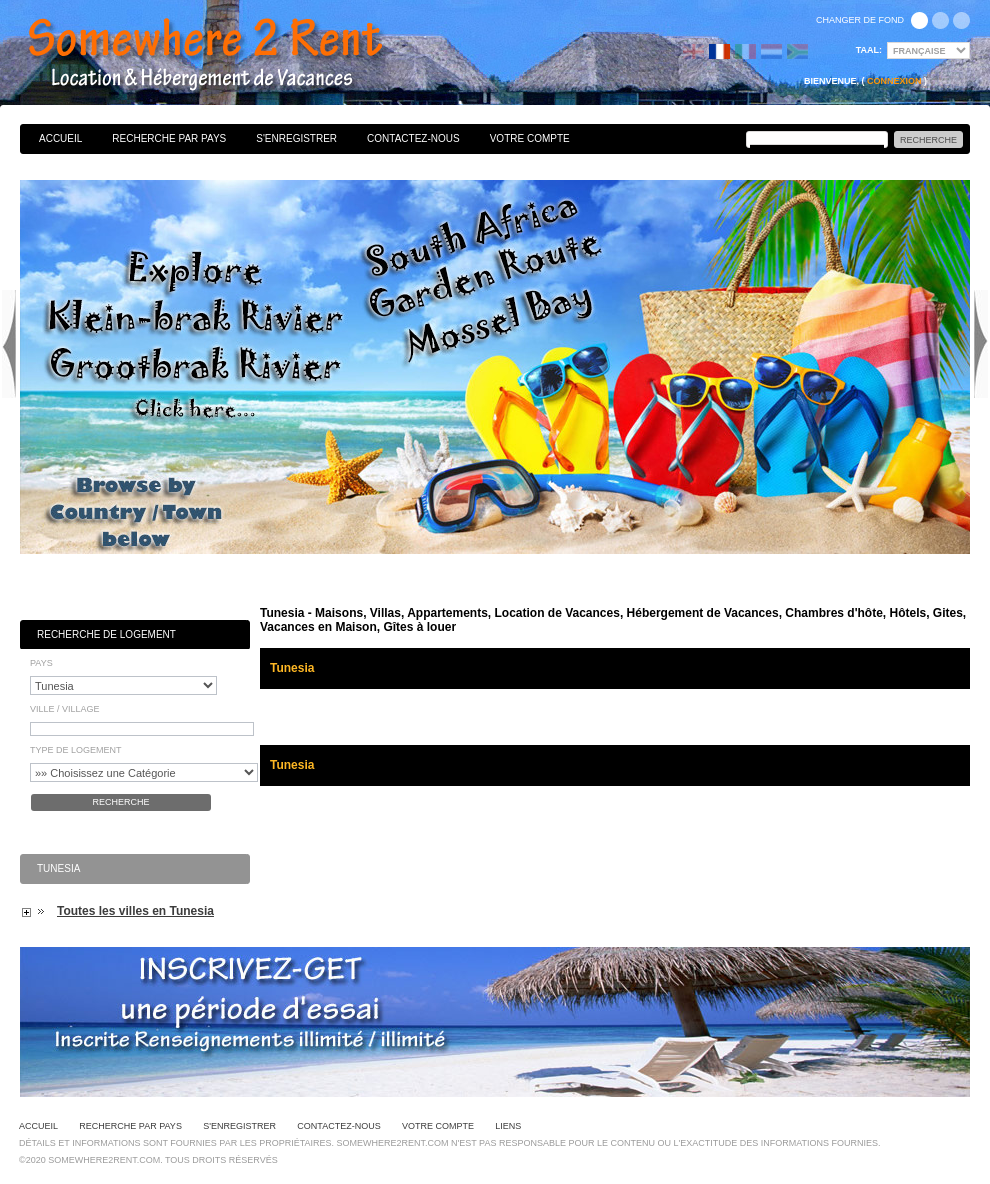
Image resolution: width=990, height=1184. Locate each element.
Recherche (120, 802)
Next (981, 344)
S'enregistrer (296, 138)
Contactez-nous (413, 138)
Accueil (60, 138)
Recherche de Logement (106, 634)
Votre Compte (530, 138)
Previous (9, 344)
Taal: (869, 50)
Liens (508, 1126)
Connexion (894, 81)
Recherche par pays (169, 138)
